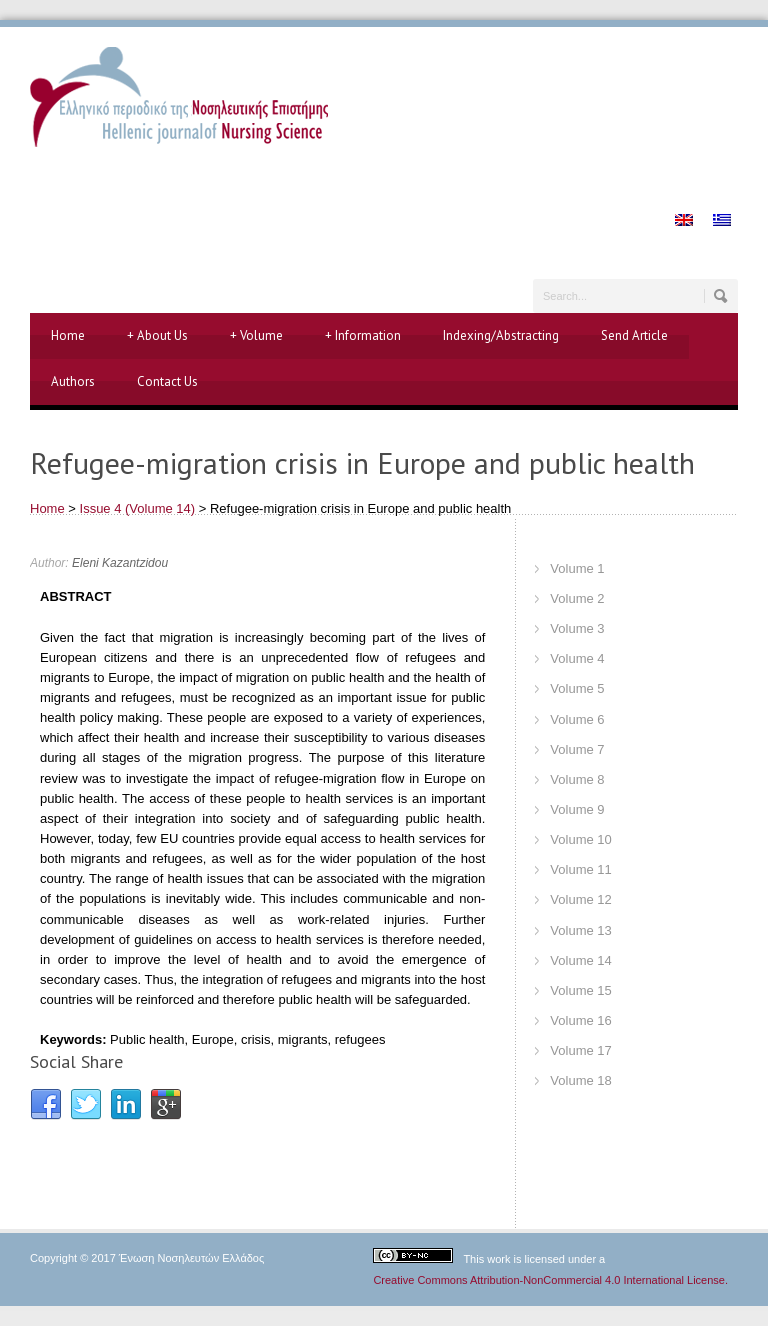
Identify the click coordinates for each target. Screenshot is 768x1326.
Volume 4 (577, 658)
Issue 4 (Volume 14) (138, 508)
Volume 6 (577, 719)
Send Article (634, 335)
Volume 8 (577, 779)
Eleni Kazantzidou (120, 563)
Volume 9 (577, 809)
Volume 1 (577, 568)
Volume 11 (580, 869)
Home (68, 335)
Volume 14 (580, 960)
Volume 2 (577, 598)
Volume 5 (577, 688)
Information (363, 336)
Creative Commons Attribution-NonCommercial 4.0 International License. (550, 1280)
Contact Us (167, 381)
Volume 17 (580, 1050)
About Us (157, 336)
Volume (256, 336)
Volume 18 (580, 1080)
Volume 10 (580, 839)
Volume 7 (577, 749)
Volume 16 (580, 1020)
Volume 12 (580, 899)
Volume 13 (580, 930)
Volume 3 (577, 628)
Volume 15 (580, 990)
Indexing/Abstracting (501, 335)
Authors (73, 381)
